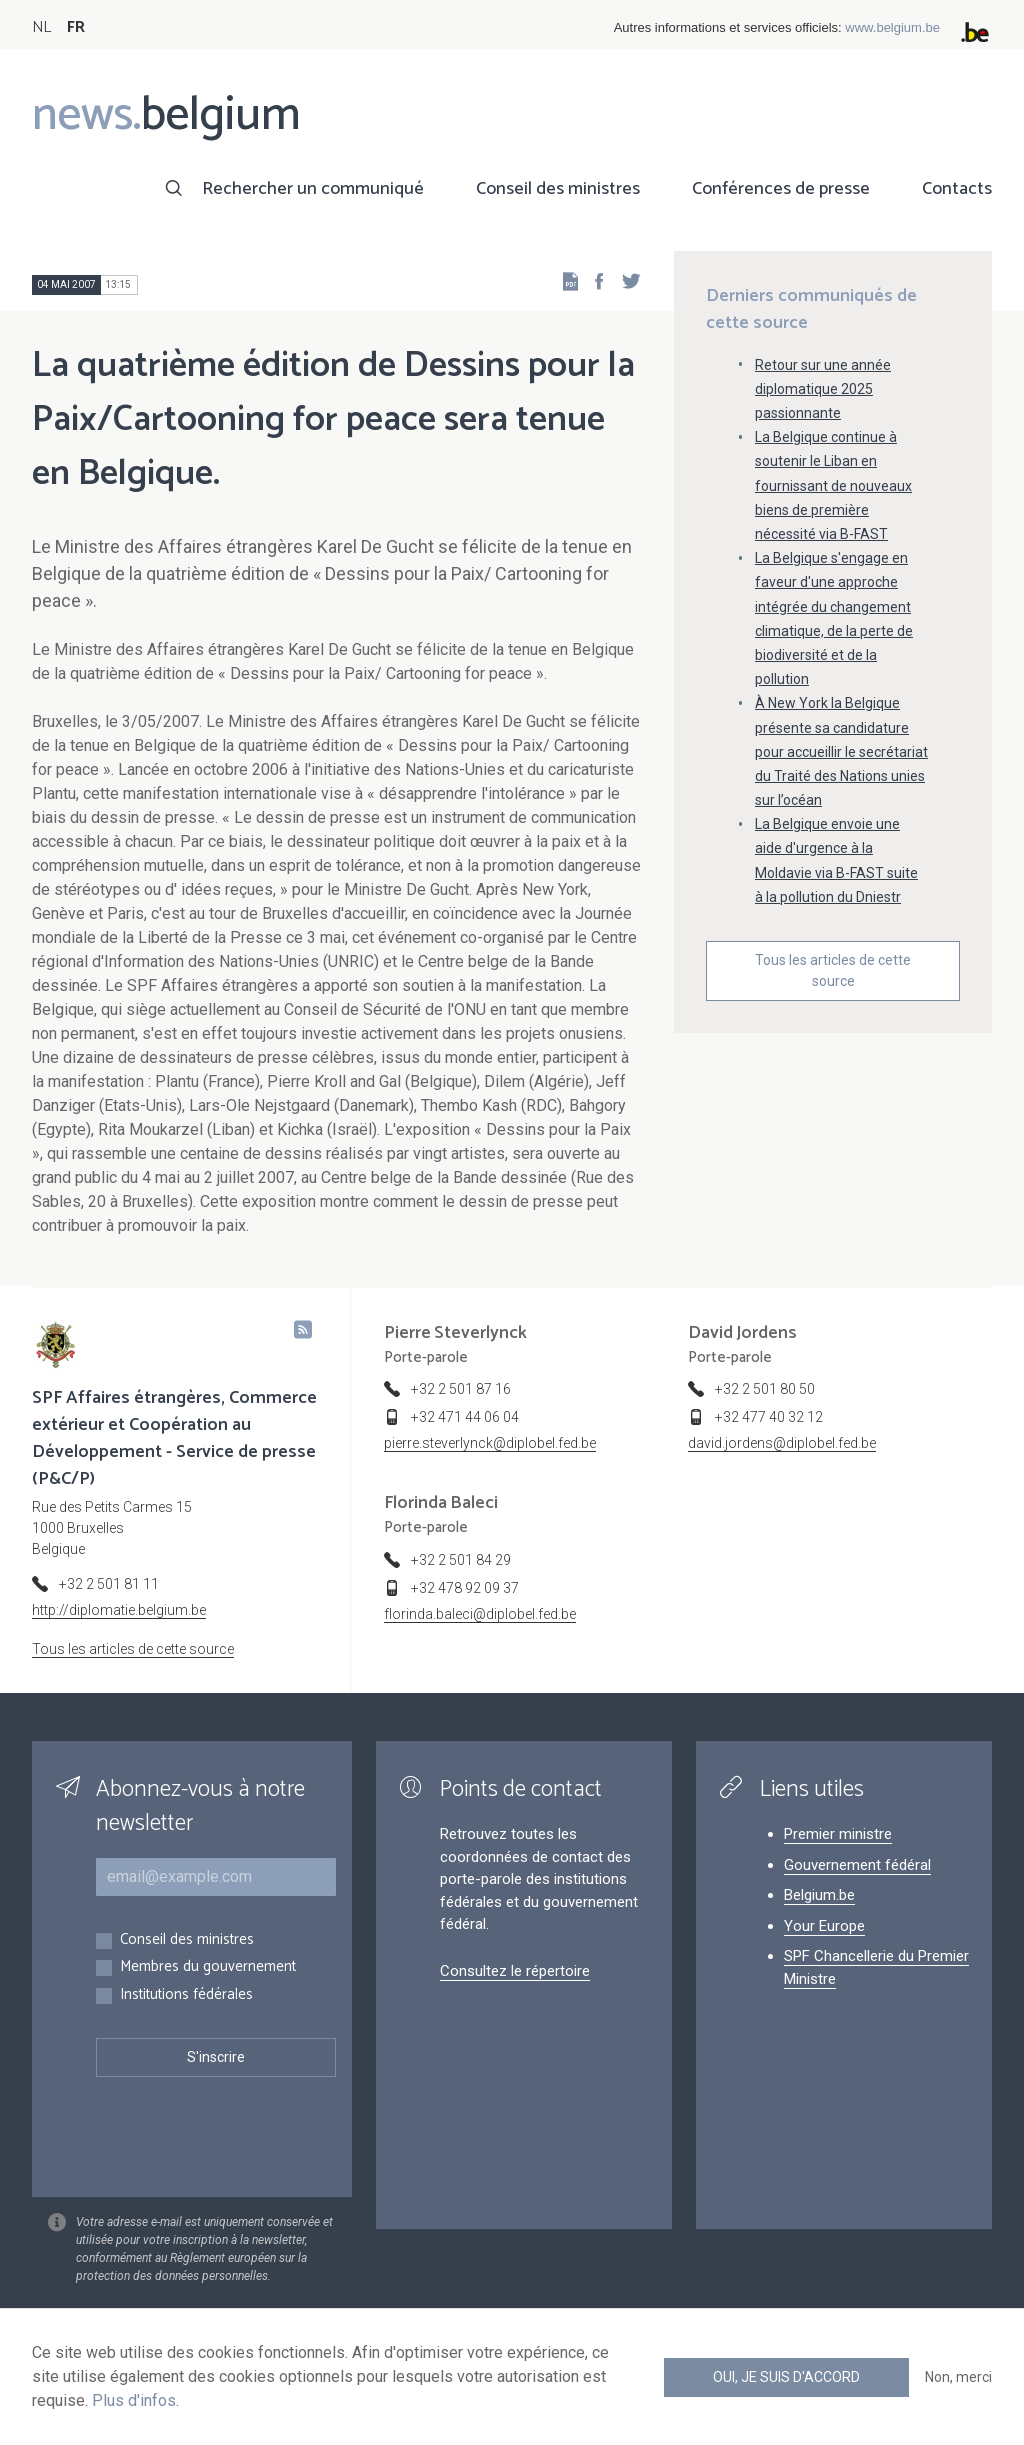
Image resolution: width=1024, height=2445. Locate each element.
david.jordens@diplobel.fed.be (782, 1443)
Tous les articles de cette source (833, 970)
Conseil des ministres (558, 189)
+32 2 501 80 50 (765, 1389)
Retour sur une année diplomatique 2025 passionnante (823, 389)
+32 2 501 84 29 (461, 1560)
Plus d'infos (134, 2400)
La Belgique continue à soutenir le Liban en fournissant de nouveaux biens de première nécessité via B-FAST (833, 485)
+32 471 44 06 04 (465, 1417)
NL (41, 27)
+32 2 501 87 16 (461, 1389)
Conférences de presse (781, 189)
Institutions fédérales (186, 1995)
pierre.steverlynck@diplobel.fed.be (490, 1443)
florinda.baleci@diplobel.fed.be (480, 1614)
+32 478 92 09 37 (465, 1588)
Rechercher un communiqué (313, 189)
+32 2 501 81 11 (109, 1584)
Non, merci (958, 2377)
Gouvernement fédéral (857, 1865)
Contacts (957, 189)
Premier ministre (838, 1834)
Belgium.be (819, 1895)
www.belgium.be (892, 27)
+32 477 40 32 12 (769, 1417)
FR (76, 27)
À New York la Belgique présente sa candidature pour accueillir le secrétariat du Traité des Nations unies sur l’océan (841, 751)
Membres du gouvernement (208, 1967)
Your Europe (824, 1926)
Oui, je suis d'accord (786, 2377)
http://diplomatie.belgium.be (119, 1610)
